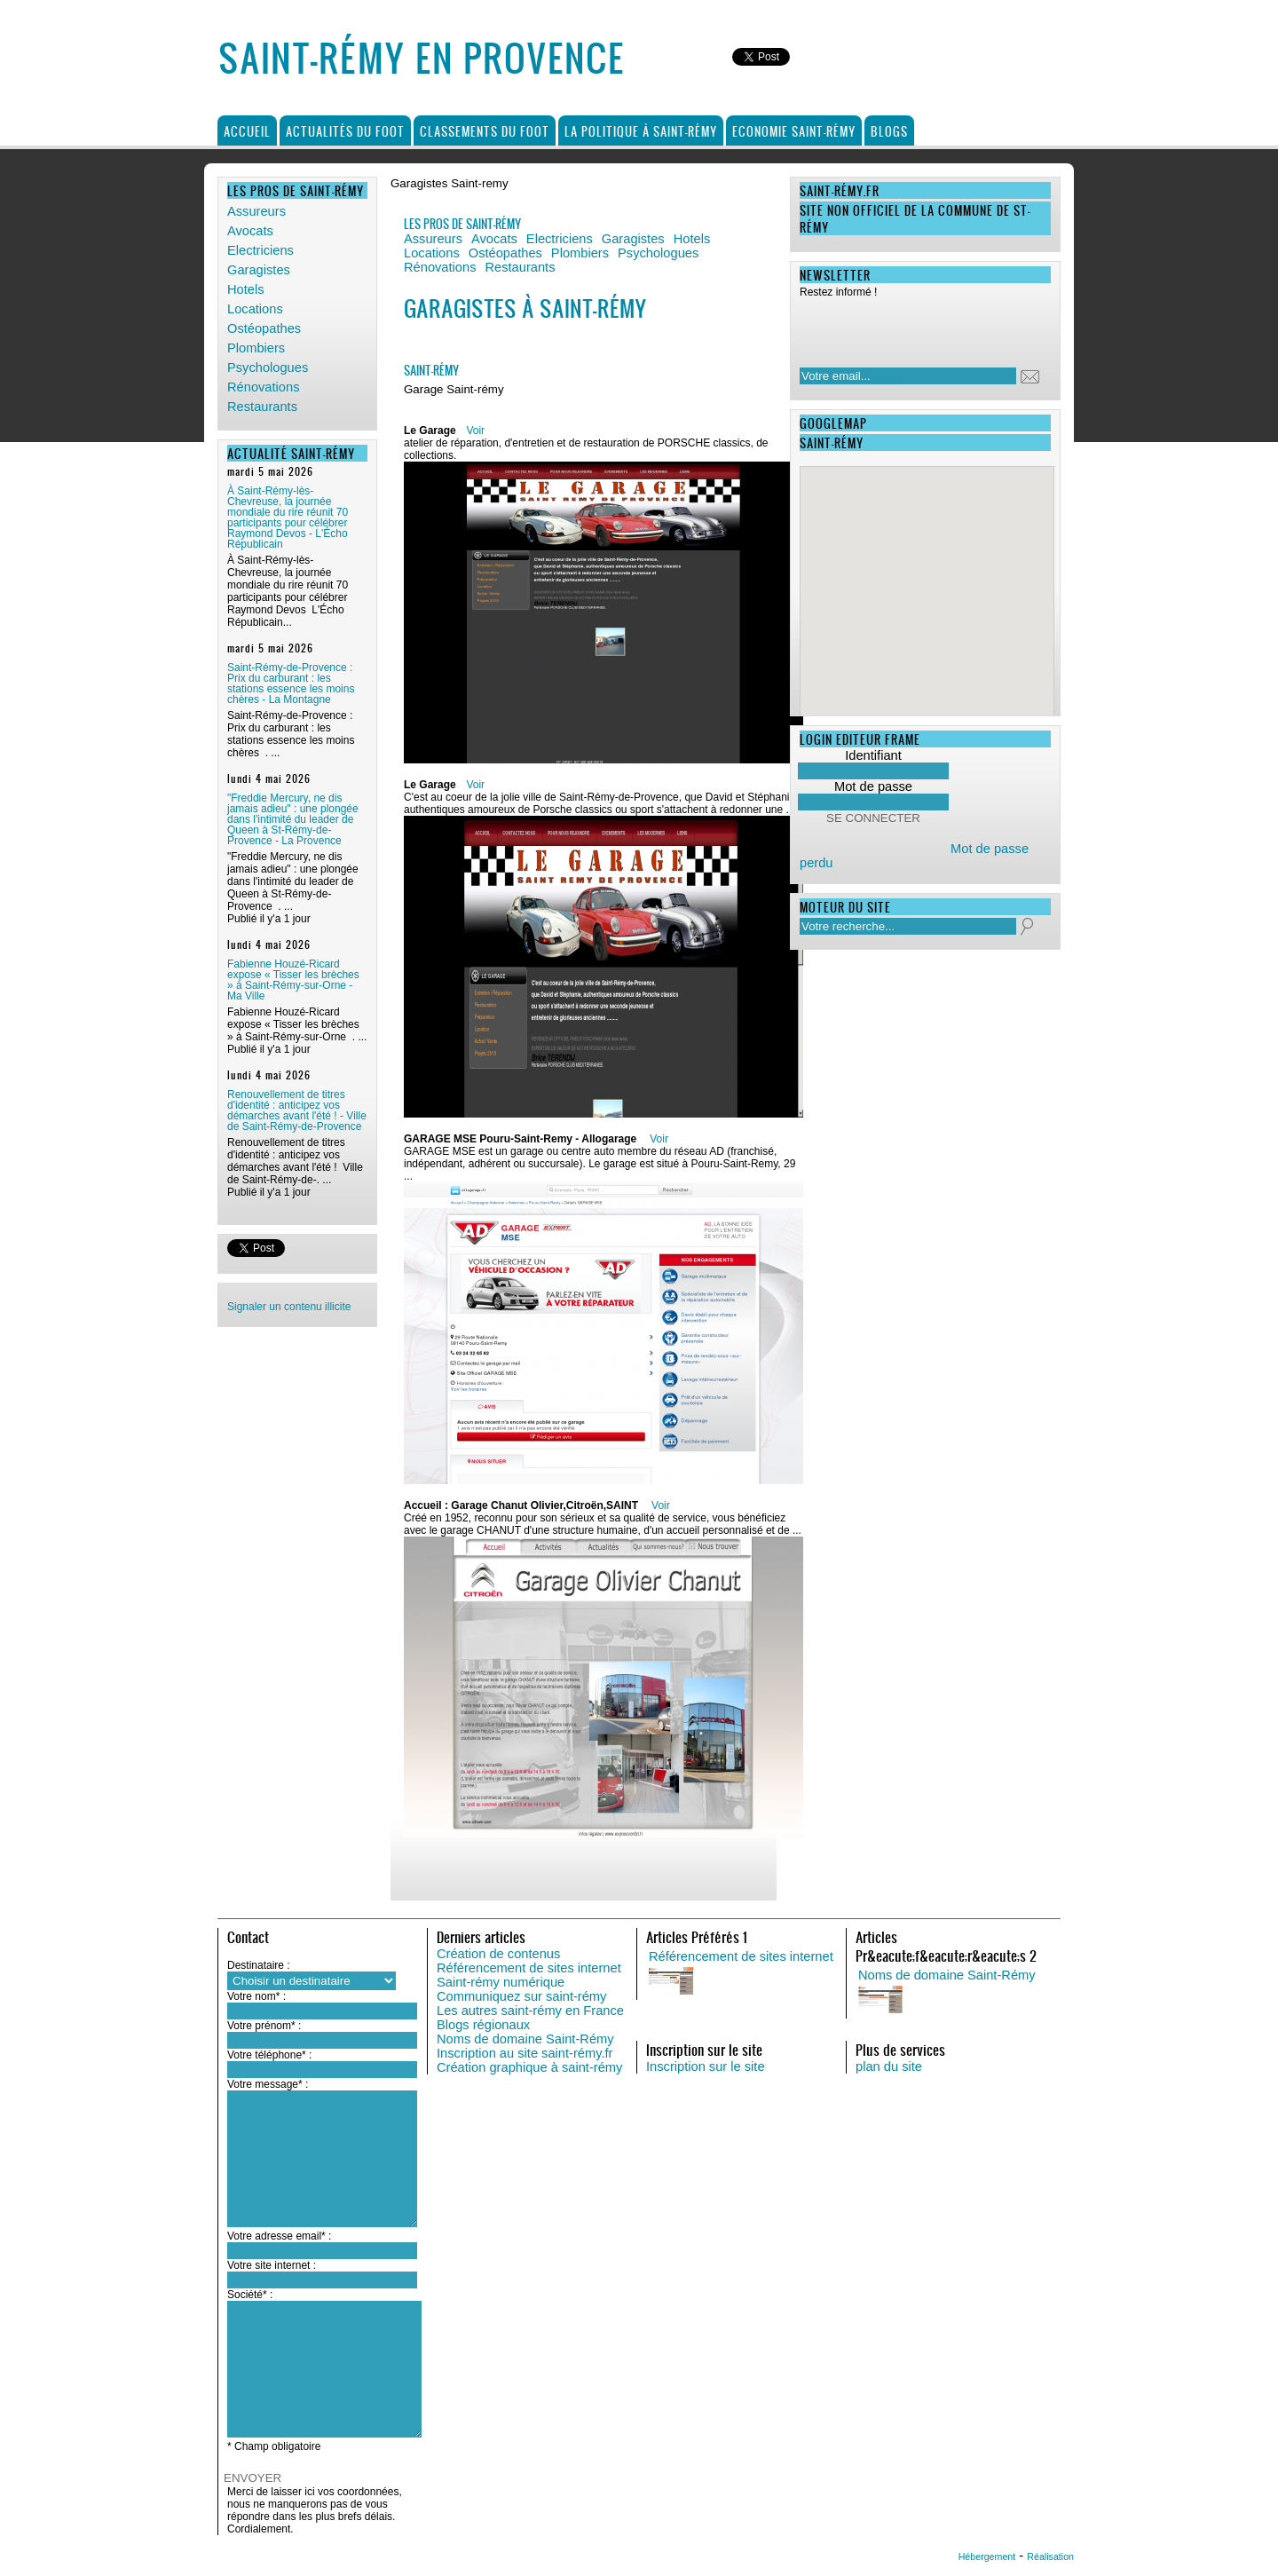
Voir (475, 430)
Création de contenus (498, 1954)
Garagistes (258, 270)
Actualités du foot (345, 130)
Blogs (889, 130)
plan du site (889, 2066)
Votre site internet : (271, 2265)
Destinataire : (258, 1965)
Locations (255, 309)
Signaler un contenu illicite (289, 1306)
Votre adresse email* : (279, 2236)
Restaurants (262, 406)
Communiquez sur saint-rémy (521, 1996)
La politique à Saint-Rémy (640, 130)
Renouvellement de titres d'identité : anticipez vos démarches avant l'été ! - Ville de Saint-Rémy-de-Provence (297, 1110)
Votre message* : (267, 2084)
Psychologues (267, 367)
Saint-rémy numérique (500, 1982)
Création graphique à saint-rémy (529, 2067)
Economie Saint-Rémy (794, 130)
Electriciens (260, 250)
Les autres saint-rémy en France (530, 2010)
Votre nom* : (256, 1996)
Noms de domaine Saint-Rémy (525, 2039)
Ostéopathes (264, 328)
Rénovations (263, 387)
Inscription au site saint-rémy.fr (524, 2053)
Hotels (245, 289)
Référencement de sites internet (529, 1968)
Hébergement (987, 2556)
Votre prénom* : (264, 2025)
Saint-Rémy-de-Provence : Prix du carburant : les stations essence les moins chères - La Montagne (290, 683)
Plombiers (256, 348)
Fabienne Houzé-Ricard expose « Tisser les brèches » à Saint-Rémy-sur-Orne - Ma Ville (293, 980)
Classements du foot (484, 130)
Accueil (247, 130)
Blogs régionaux (483, 2025)
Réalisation (1050, 2556)
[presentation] (914, 327)
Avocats (250, 231)
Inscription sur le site (705, 2066)
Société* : (249, 2294)
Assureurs (256, 211)
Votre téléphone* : (269, 2055)
